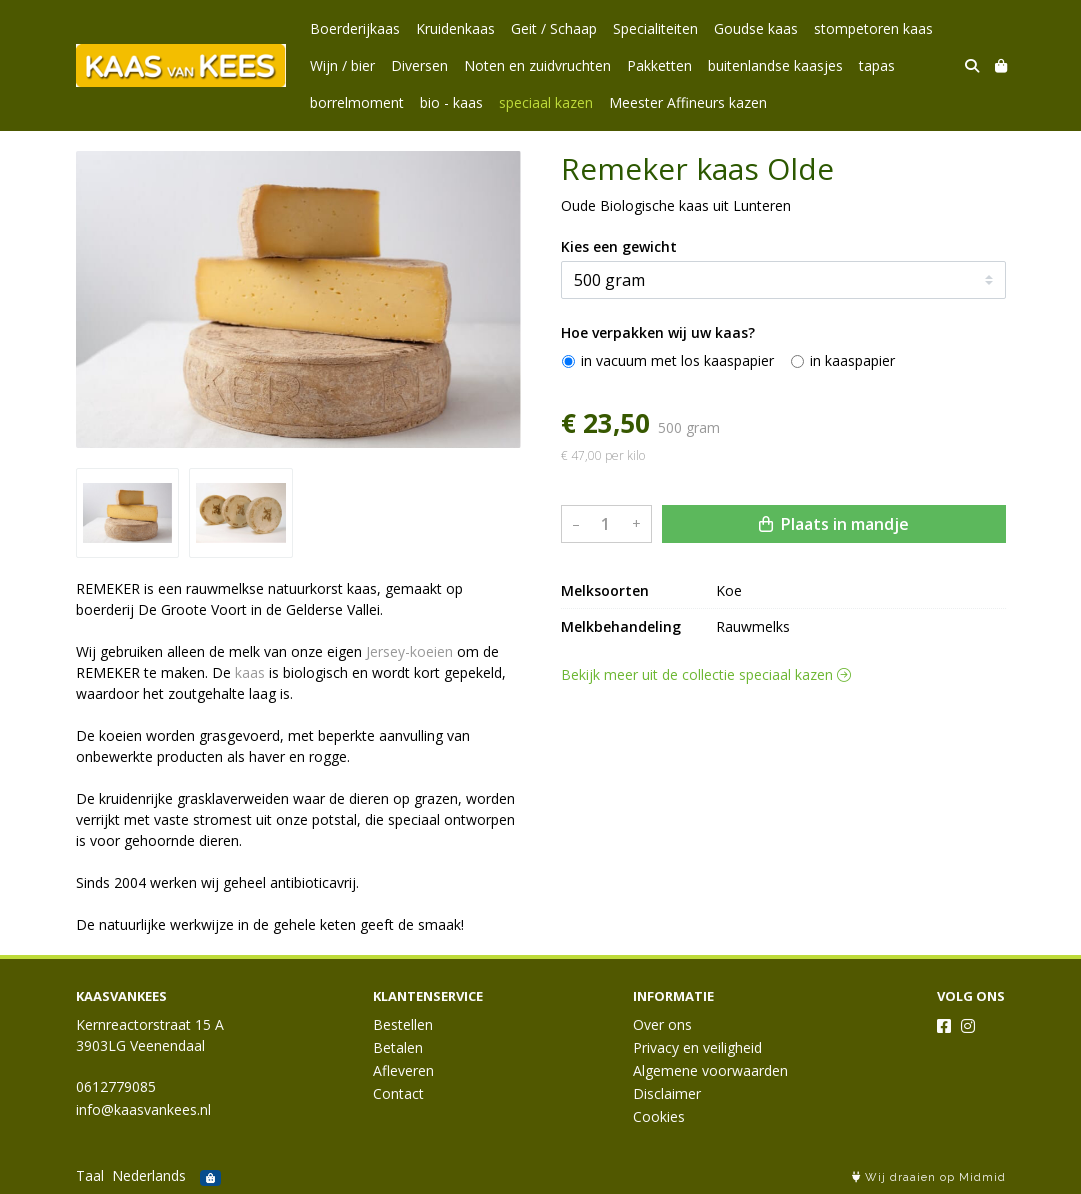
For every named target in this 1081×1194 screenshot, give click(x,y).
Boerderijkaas (355, 28)
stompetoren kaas (873, 28)
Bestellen (403, 1024)
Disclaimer (667, 1093)
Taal (90, 1175)
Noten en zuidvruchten (537, 65)
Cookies (659, 1116)
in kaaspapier (852, 360)
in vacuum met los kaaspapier (677, 360)
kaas (250, 672)
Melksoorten (605, 590)
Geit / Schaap (554, 28)
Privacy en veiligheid (697, 1047)
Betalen (398, 1047)
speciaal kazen (546, 102)
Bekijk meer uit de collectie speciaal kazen (706, 674)
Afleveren (403, 1070)
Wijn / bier (342, 65)
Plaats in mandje (834, 524)
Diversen (419, 65)
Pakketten (659, 65)
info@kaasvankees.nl (143, 1109)
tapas (877, 65)
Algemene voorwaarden (710, 1070)
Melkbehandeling (621, 626)
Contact (398, 1093)
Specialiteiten (655, 28)
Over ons (662, 1024)
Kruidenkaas (455, 28)
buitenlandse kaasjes (775, 65)
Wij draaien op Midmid (929, 1177)
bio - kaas (451, 102)
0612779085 (116, 1086)
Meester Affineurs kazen (688, 102)
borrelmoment (357, 102)
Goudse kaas (756, 28)
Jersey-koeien (409, 651)
